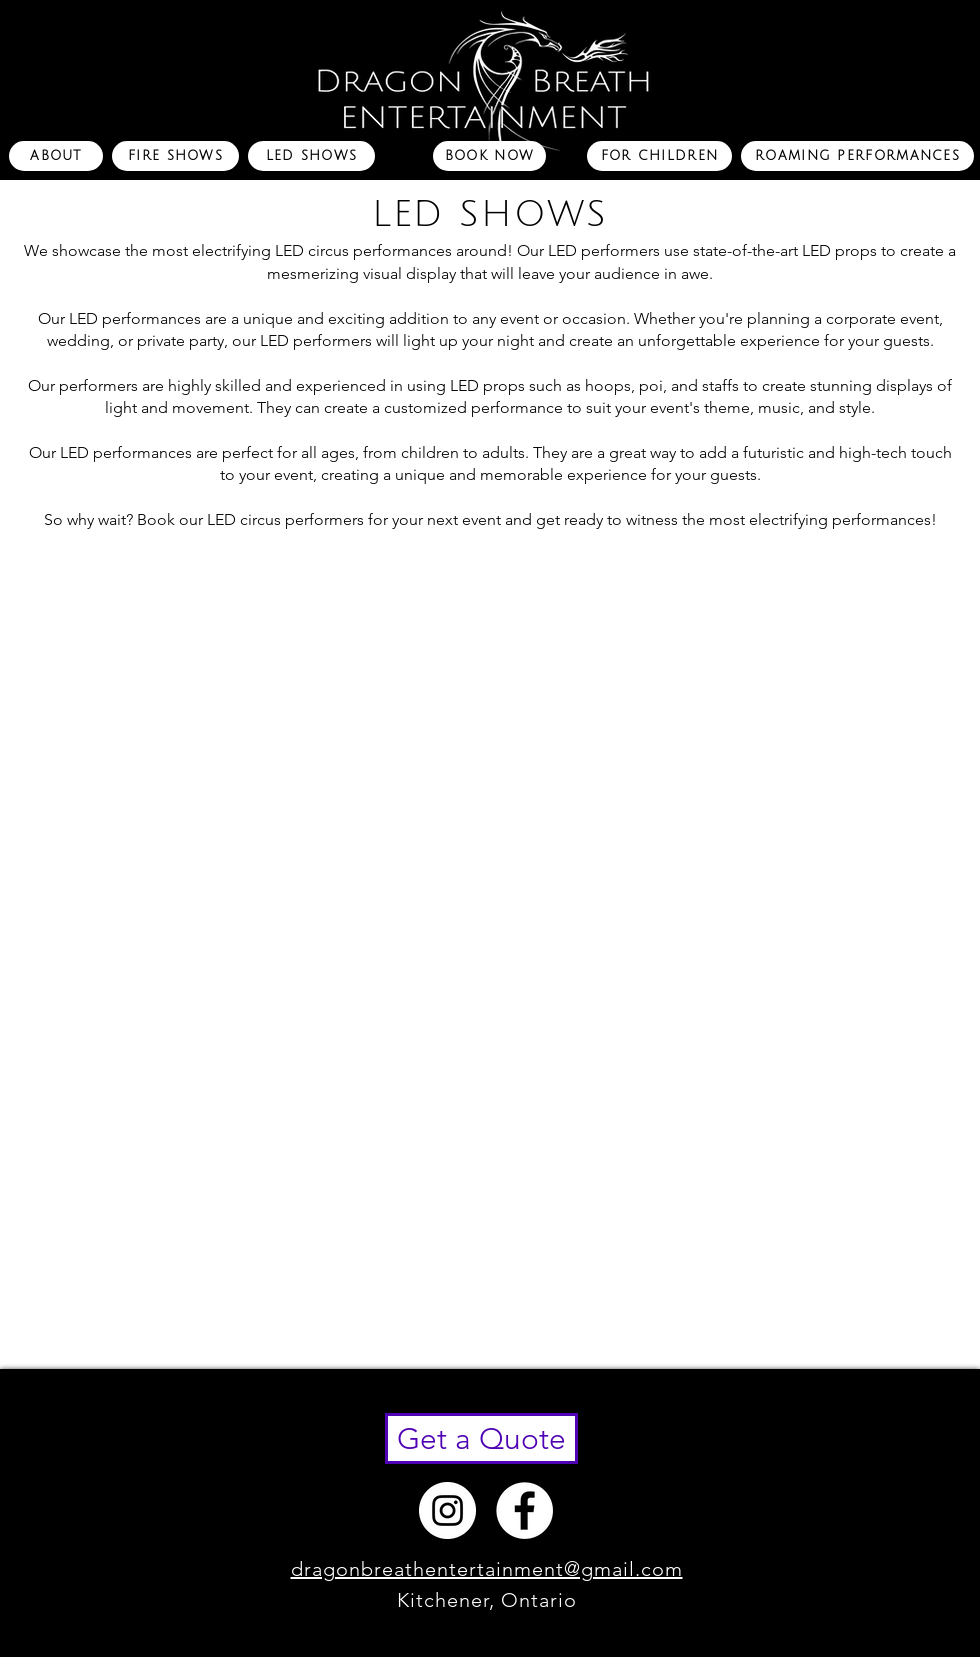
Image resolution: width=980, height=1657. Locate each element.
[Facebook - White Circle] (524, 1510)
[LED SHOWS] (311, 156)
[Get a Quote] (481, 1438)
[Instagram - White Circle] (447, 1510)
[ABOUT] (56, 156)
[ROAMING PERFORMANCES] (857, 156)
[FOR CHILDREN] (659, 156)
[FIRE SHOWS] (175, 156)
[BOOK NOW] (489, 156)
